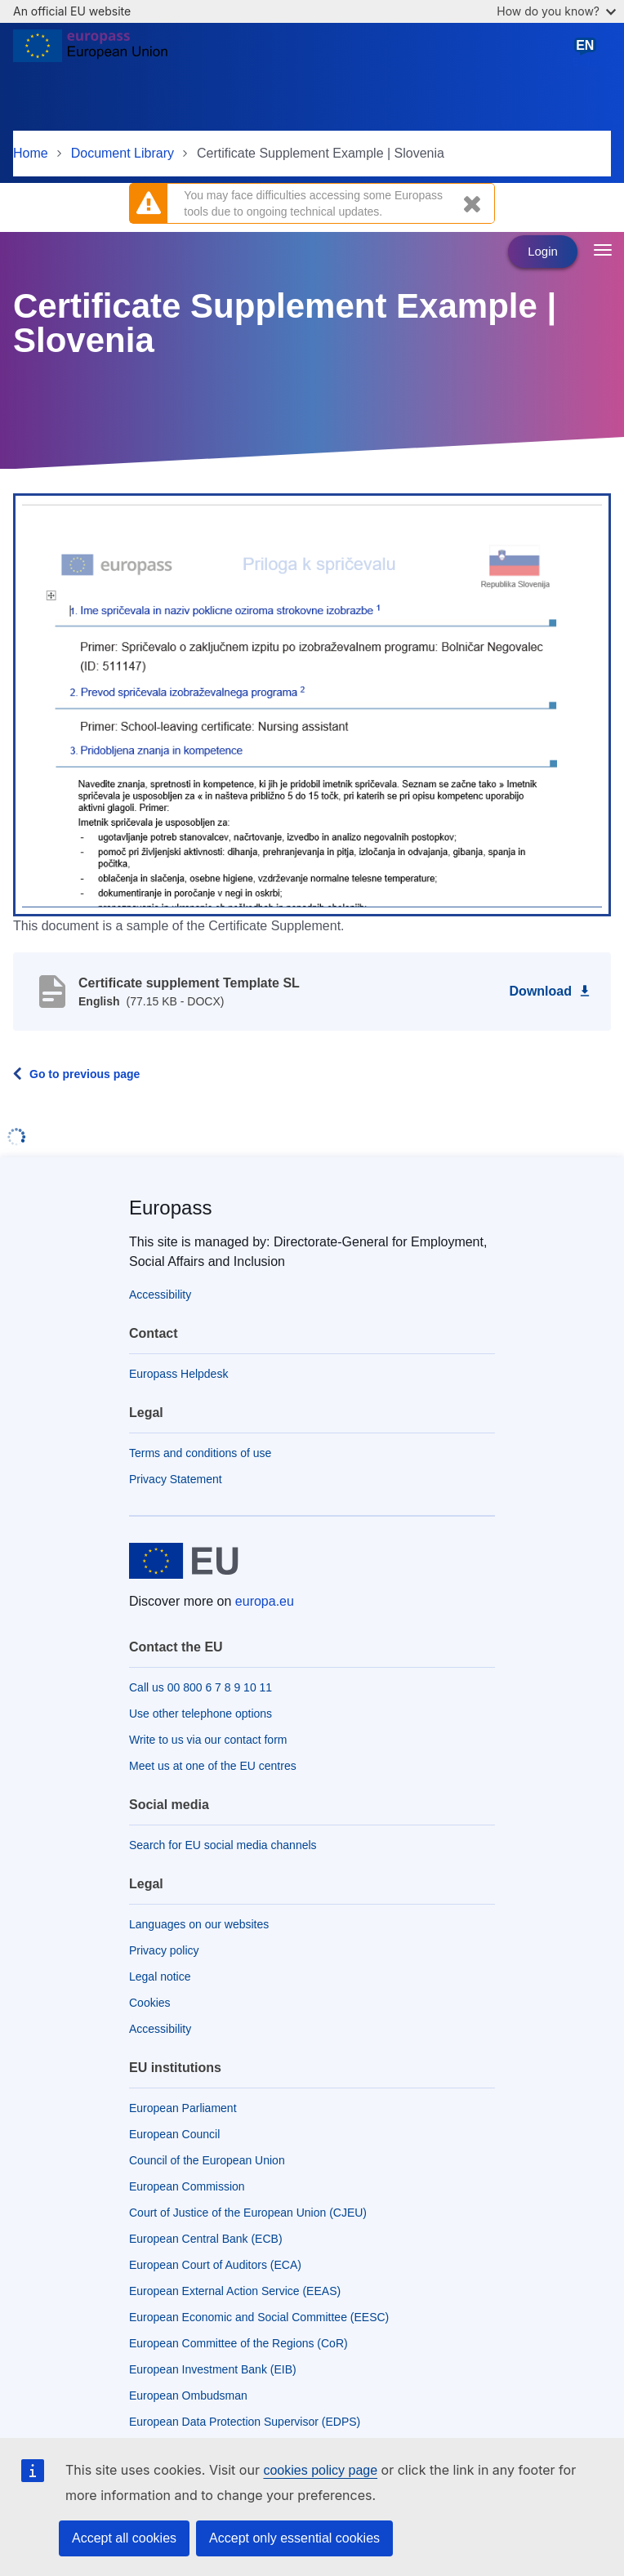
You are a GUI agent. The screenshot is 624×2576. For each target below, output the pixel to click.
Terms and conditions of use (200, 1453)
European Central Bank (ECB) (206, 2238)
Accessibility (160, 1294)
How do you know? (556, 11)
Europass (170, 1208)
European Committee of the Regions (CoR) (238, 2343)
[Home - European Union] (90, 52)
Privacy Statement (175, 1479)
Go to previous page (84, 1074)
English (588, 52)
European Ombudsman (188, 2395)
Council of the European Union (207, 2160)
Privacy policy (164, 1950)
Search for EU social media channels (223, 1845)
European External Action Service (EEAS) (235, 2290)
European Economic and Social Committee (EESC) (259, 2317)
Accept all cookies (124, 2538)
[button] (312, 703)
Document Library (122, 153)
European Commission (187, 2186)
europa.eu (264, 1601)
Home (30, 153)
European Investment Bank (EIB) (212, 2369)
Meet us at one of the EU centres (212, 1765)
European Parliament (183, 2108)
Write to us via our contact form (208, 1739)
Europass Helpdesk (178, 1373)
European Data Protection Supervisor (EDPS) (244, 2421)
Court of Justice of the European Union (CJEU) (248, 2212)
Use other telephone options (200, 1713)
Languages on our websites (199, 1924)
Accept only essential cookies (294, 2538)
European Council (174, 2134)
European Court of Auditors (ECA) (215, 2264)
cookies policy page (320, 2470)
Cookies (150, 2002)
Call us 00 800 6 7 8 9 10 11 (200, 1687)
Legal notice (160, 1976)
